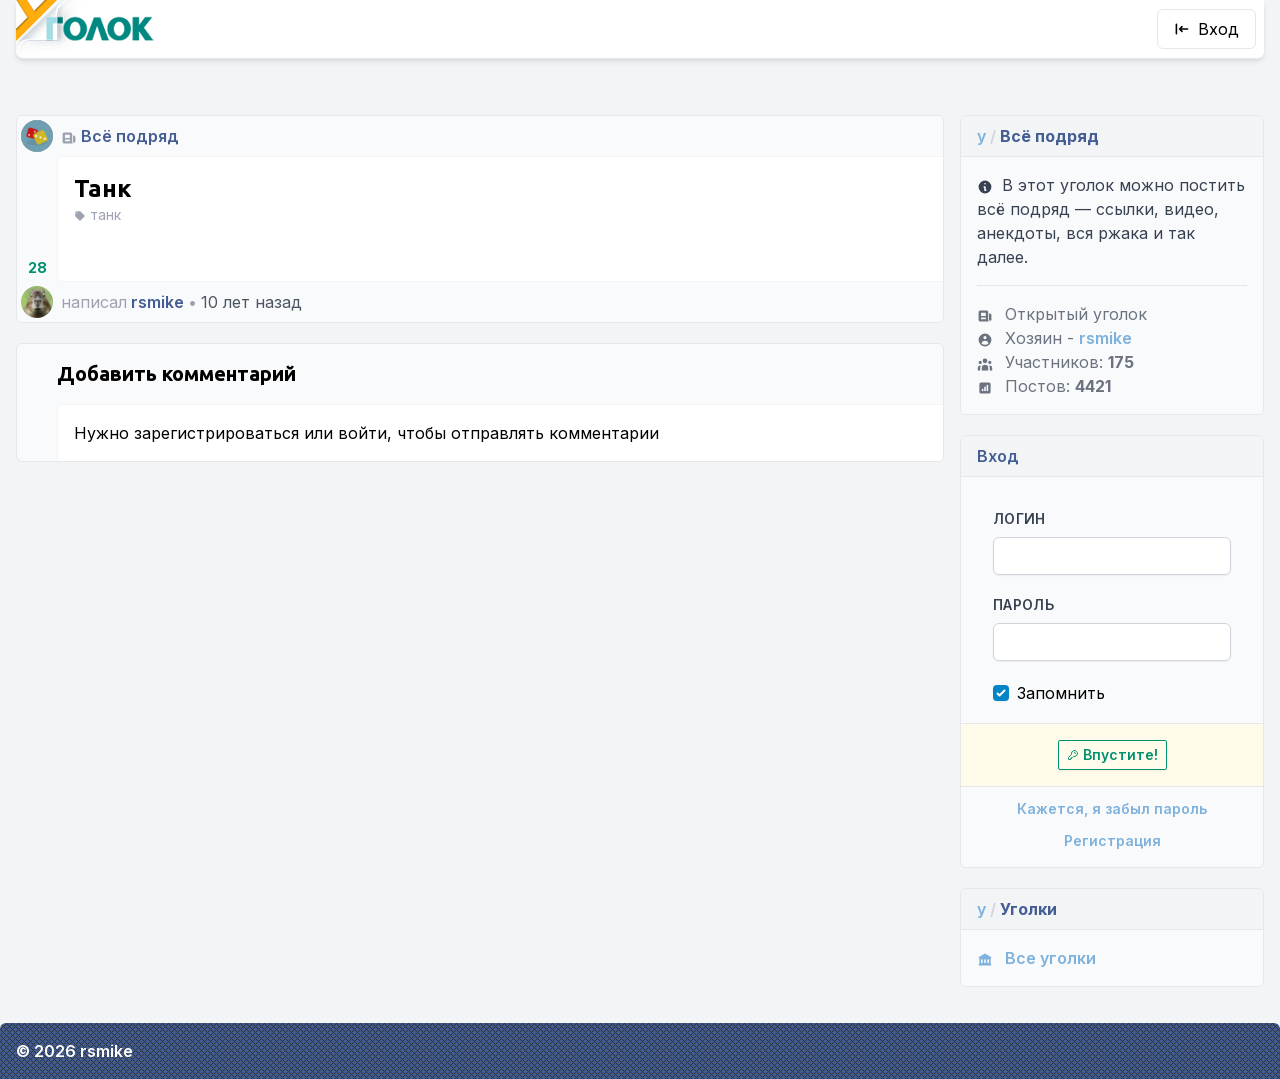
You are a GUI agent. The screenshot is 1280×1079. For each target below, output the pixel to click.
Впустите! (1112, 754)
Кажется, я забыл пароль (1112, 808)
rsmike (157, 302)
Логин (1019, 518)
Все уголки (1036, 958)
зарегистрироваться (216, 433)
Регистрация (1112, 840)
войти (362, 433)
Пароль (1023, 604)
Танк (102, 188)
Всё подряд (130, 136)
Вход (1206, 29)
